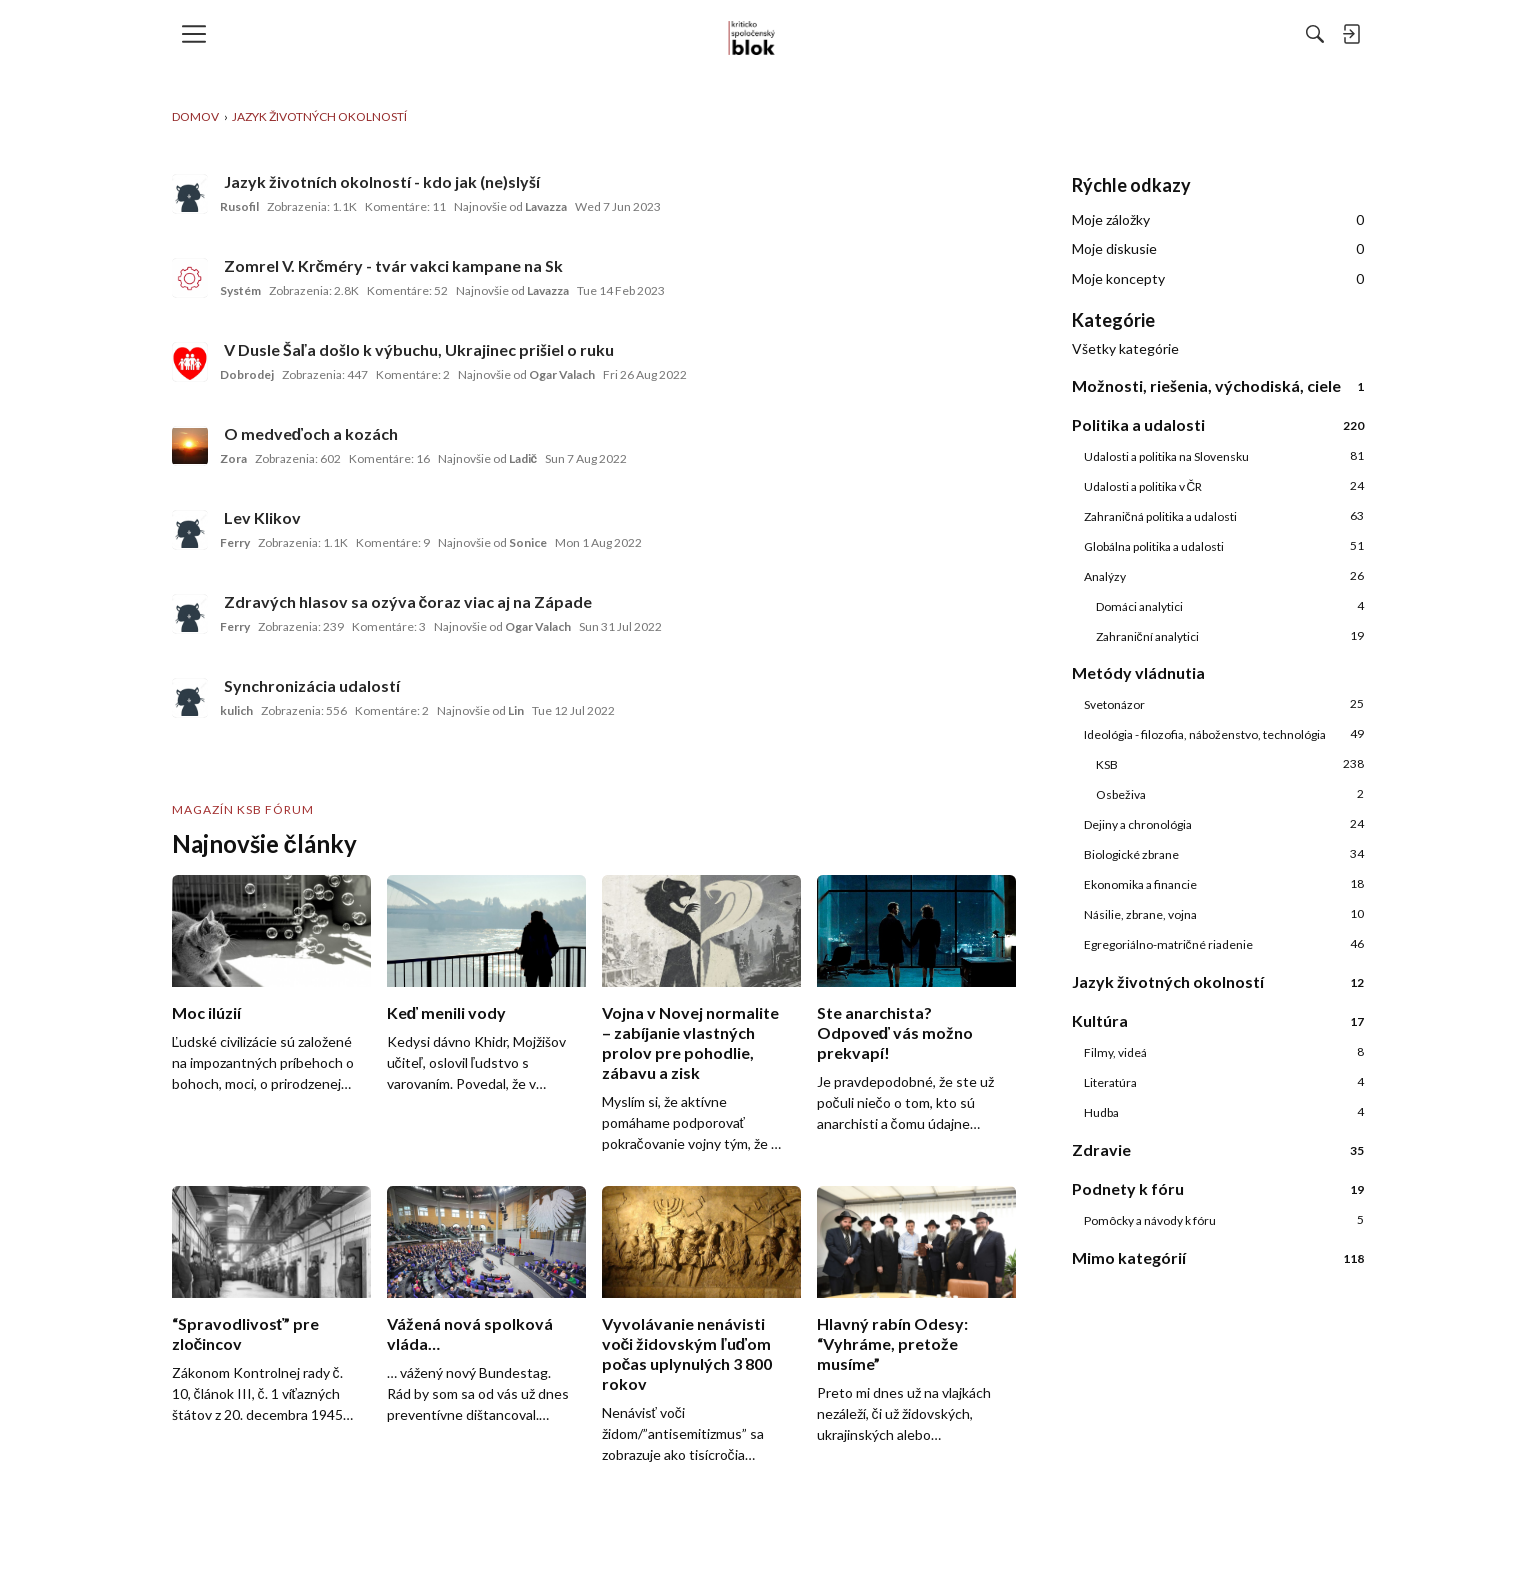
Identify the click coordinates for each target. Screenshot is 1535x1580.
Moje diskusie (1218, 249)
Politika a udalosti (1218, 424)
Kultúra (1218, 1020)
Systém (240, 290)
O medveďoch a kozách (311, 433)
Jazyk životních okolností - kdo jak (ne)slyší (382, 181)
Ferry (235, 542)
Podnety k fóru (1218, 1188)
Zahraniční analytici (1230, 636)
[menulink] (201, 34)
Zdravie (1218, 1149)
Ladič (523, 458)
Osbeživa (1230, 794)
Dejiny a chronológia (1224, 824)
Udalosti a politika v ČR (1224, 486)
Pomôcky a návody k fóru (1224, 1220)
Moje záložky (1218, 220)
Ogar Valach (562, 374)
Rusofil (239, 206)
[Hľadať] (1096, 34)
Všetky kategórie (1125, 348)
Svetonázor (1224, 704)
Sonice (528, 542)
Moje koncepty (1218, 279)
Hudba (1224, 1112)
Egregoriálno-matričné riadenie (1224, 944)
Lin (516, 710)
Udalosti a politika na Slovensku (1224, 456)
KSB (1230, 764)
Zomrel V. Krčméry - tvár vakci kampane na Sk (394, 265)
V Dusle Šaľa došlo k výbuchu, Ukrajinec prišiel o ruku (419, 349)
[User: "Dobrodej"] (190, 362)
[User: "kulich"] (190, 698)
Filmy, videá (1224, 1052)
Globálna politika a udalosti (1224, 546)
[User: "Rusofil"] (190, 194)
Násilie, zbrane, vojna (1224, 914)
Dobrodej (247, 374)
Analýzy (1224, 576)
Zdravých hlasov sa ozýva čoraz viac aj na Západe (408, 601)
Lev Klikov (262, 517)
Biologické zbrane (1224, 854)
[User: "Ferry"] (190, 530)
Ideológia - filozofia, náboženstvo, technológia (1224, 734)
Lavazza (546, 206)
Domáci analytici (1230, 606)
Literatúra (1224, 1082)
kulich (236, 710)
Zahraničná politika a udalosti (1224, 516)
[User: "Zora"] (190, 446)
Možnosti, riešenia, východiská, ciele (1218, 385)
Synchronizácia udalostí (312, 685)
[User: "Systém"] (190, 278)
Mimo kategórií (1218, 1257)
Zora (233, 458)
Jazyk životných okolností (1218, 981)
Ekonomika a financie (1224, 884)
